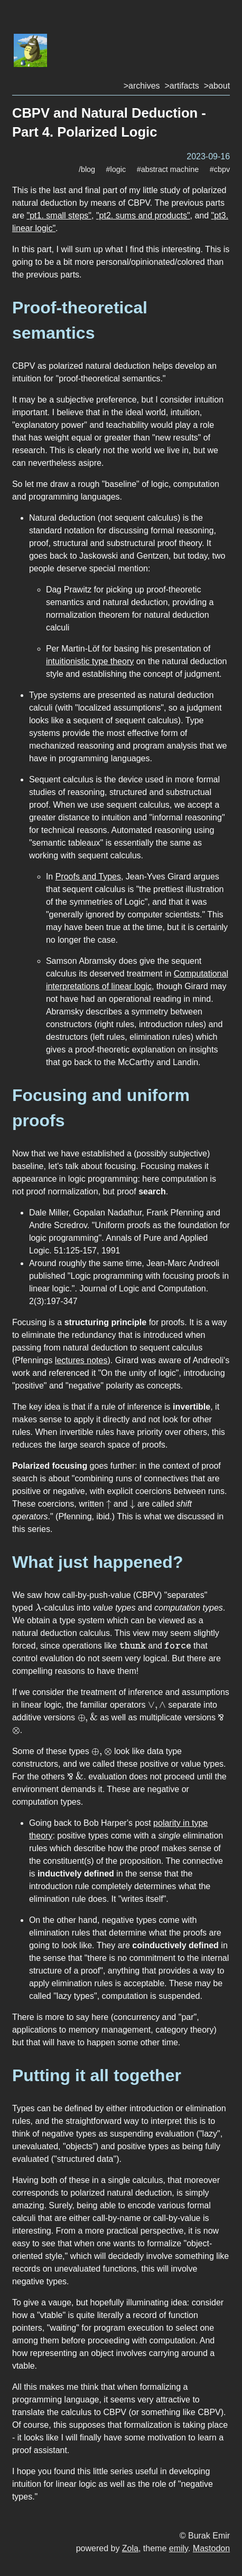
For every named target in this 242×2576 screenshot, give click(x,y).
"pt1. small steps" (58, 215)
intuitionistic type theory (90, 661)
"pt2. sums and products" (143, 215)
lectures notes (81, 1360)
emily (178, 2548)
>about (217, 85)
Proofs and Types (88, 876)
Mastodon (211, 2548)
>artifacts (181, 85)
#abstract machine (168, 169)
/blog (87, 169)
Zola (130, 2548)
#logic (116, 169)
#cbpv (220, 169)
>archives (142, 85)
